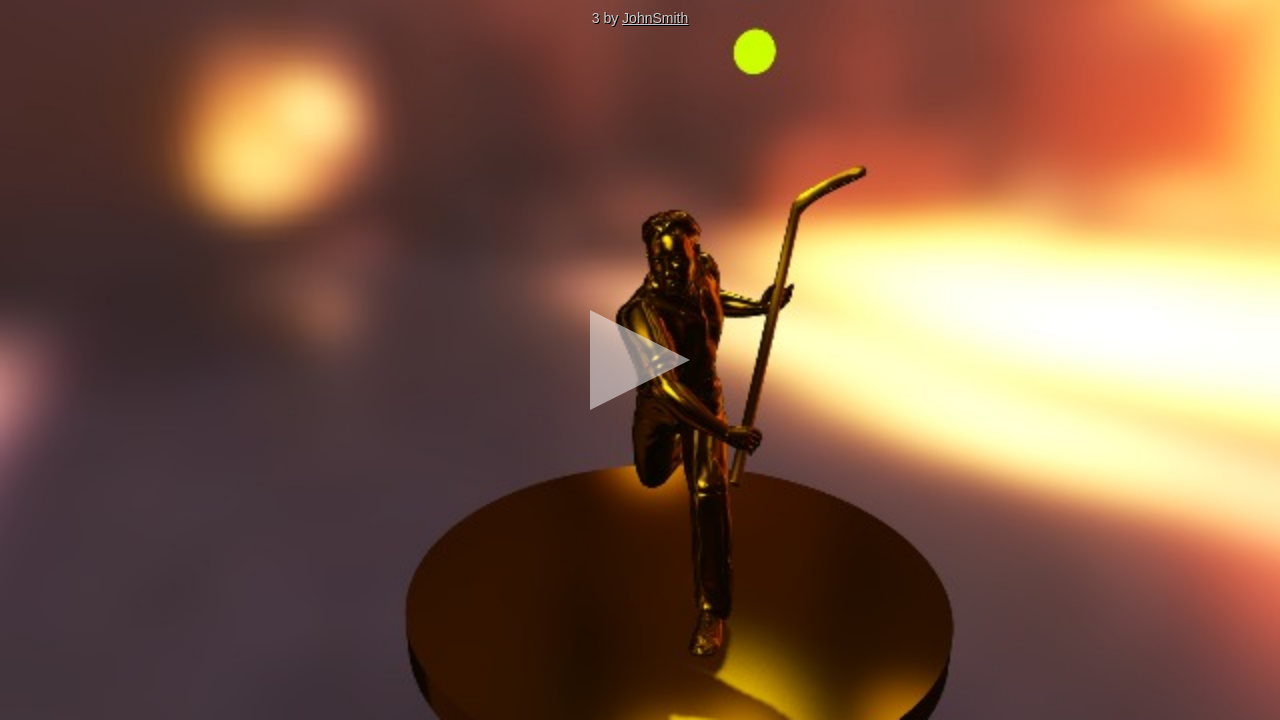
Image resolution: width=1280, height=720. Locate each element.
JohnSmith (655, 18)
